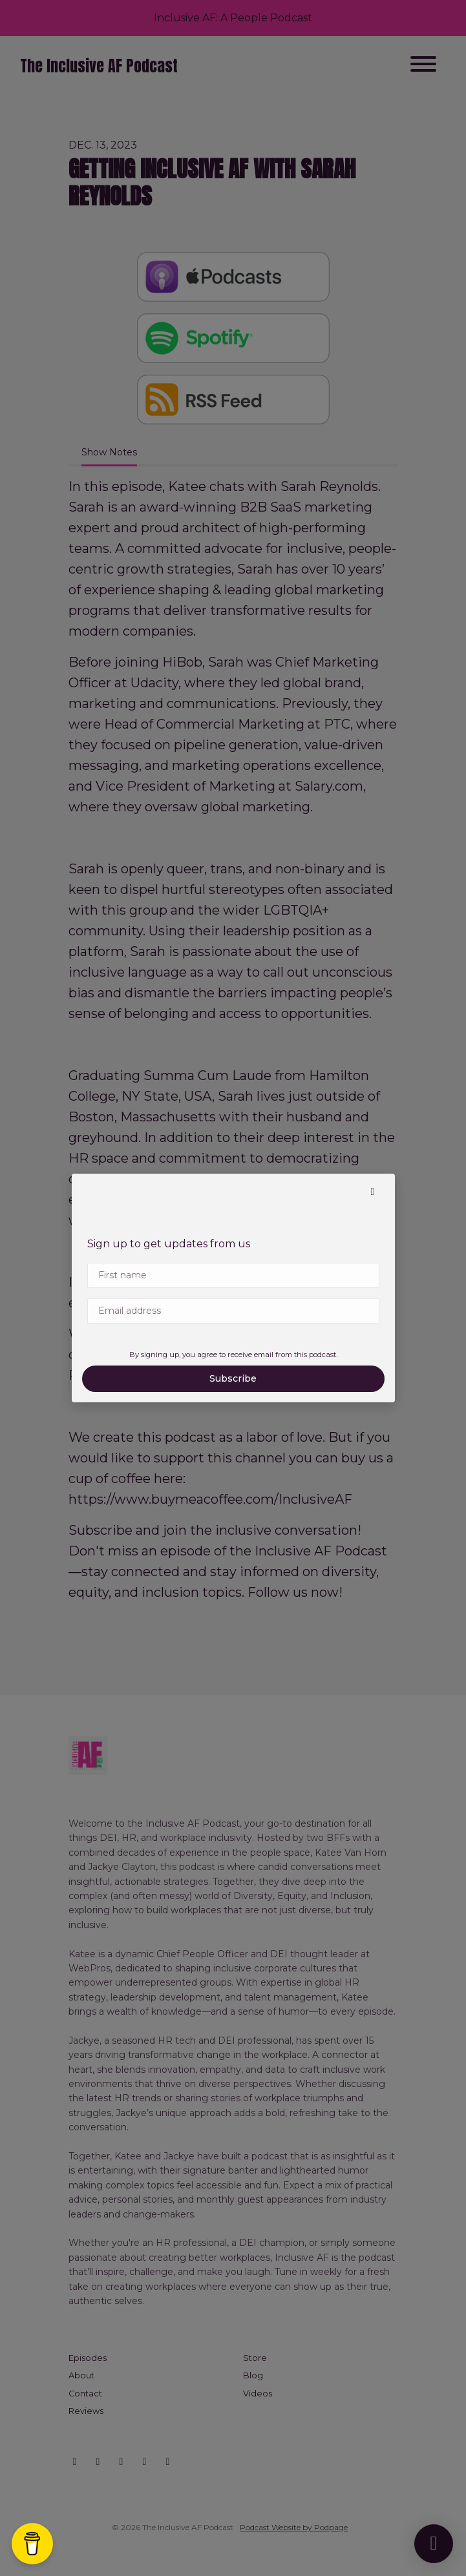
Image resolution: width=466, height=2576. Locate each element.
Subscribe (233, 1378)
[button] (372, 1192)
